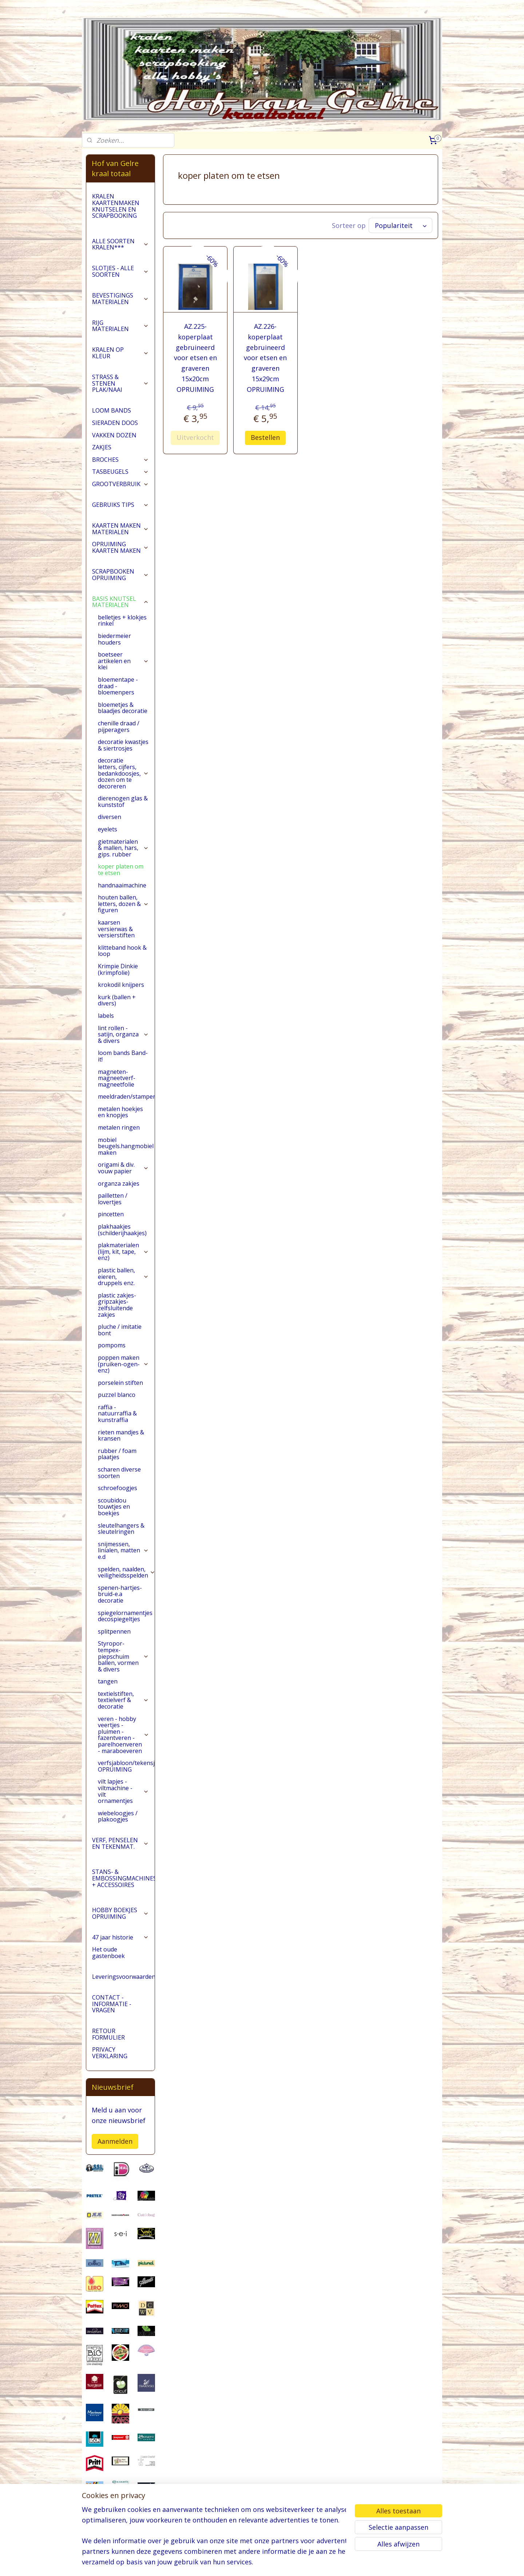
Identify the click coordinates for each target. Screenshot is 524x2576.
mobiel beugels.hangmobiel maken (126, 1146)
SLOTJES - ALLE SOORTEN (120, 271)
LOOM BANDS (111, 410)
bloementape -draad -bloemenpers (118, 685)
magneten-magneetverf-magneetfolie (116, 1078)
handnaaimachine (122, 885)
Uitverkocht (195, 437)
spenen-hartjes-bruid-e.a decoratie (120, 1594)
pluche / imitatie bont (120, 1330)
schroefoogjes (117, 1488)
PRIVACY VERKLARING (109, 2052)
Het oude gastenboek (108, 1952)
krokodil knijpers (121, 985)
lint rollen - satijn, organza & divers (123, 1034)
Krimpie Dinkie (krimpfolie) (118, 969)
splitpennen (114, 1631)
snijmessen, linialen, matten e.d (123, 1550)
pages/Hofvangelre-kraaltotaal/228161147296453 (120, 2533)
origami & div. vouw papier (123, 1168)
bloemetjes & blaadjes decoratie (122, 708)
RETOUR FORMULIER (108, 2034)
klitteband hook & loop (122, 951)
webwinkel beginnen (289, 2562)
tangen (108, 1681)
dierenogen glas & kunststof (123, 801)
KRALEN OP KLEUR (120, 353)
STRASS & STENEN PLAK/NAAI (120, 383)
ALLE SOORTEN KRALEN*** (120, 244)
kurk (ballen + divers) (117, 1000)
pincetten (111, 1214)
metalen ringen (119, 1127)
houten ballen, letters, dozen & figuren (123, 903)
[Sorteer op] (400, 225)
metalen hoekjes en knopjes (120, 1112)
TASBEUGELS (120, 472)
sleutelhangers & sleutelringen (121, 1528)
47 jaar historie (120, 1937)
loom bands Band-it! (123, 1056)
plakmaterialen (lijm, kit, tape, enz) (123, 1251)
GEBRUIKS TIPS (120, 505)
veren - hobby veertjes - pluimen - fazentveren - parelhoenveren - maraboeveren (123, 1735)
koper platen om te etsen (120, 869)
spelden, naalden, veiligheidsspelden (126, 1572)
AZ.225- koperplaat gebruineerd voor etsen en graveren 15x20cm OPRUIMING (195, 358)
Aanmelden (115, 2141)
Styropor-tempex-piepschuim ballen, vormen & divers (123, 1656)
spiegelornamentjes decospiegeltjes (125, 1616)
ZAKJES (101, 447)
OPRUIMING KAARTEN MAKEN (120, 547)
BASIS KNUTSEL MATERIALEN (120, 602)
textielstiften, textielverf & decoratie (123, 1700)
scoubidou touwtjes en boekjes (114, 1506)
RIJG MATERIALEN (120, 326)
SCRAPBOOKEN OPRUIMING (120, 574)
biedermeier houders (114, 639)
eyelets (107, 829)
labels (106, 1016)
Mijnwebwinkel (352, 2562)
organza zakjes (118, 1183)
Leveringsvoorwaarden (123, 1977)
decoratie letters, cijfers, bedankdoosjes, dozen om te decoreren (123, 773)
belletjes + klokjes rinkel (122, 620)
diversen (109, 817)
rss (261, 2562)
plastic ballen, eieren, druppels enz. (123, 1276)
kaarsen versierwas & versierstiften (116, 928)
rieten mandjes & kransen (121, 1435)
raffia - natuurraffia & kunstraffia (117, 1413)
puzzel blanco (116, 1395)
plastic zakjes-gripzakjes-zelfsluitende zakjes (117, 1305)
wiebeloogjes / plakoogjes (118, 1816)
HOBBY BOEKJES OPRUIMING (120, 1913)
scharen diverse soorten (119, 1472)
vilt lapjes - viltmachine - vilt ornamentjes (123, 1791)
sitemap (246, 2562)
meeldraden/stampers (126, 1096)
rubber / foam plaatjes (117, 1454)
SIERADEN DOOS (115, 423)
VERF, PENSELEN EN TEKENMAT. (120, 1843)
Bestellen (265, 437)
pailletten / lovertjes (112, 1199)
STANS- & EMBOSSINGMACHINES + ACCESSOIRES (123, 1878)
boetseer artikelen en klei (123, 660)
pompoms (112, 1345)
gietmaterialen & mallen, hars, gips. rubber (123, 848)
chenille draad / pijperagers (118, 726)
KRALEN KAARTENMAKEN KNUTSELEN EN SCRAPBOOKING (115, 206)
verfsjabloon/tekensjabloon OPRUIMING (126, 1766)
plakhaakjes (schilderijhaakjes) (122, 1229)
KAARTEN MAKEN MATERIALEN (120, 528)
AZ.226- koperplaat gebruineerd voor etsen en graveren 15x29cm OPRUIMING (265, 358)
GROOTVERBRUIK (120, 484)
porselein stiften (120, 1383)
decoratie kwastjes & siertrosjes (123, 745)
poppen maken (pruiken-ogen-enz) (123, 1364)
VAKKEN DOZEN (114, 435)
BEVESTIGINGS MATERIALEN (120, 298)
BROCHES (120, 460)
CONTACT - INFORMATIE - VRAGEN (111, 2003)
